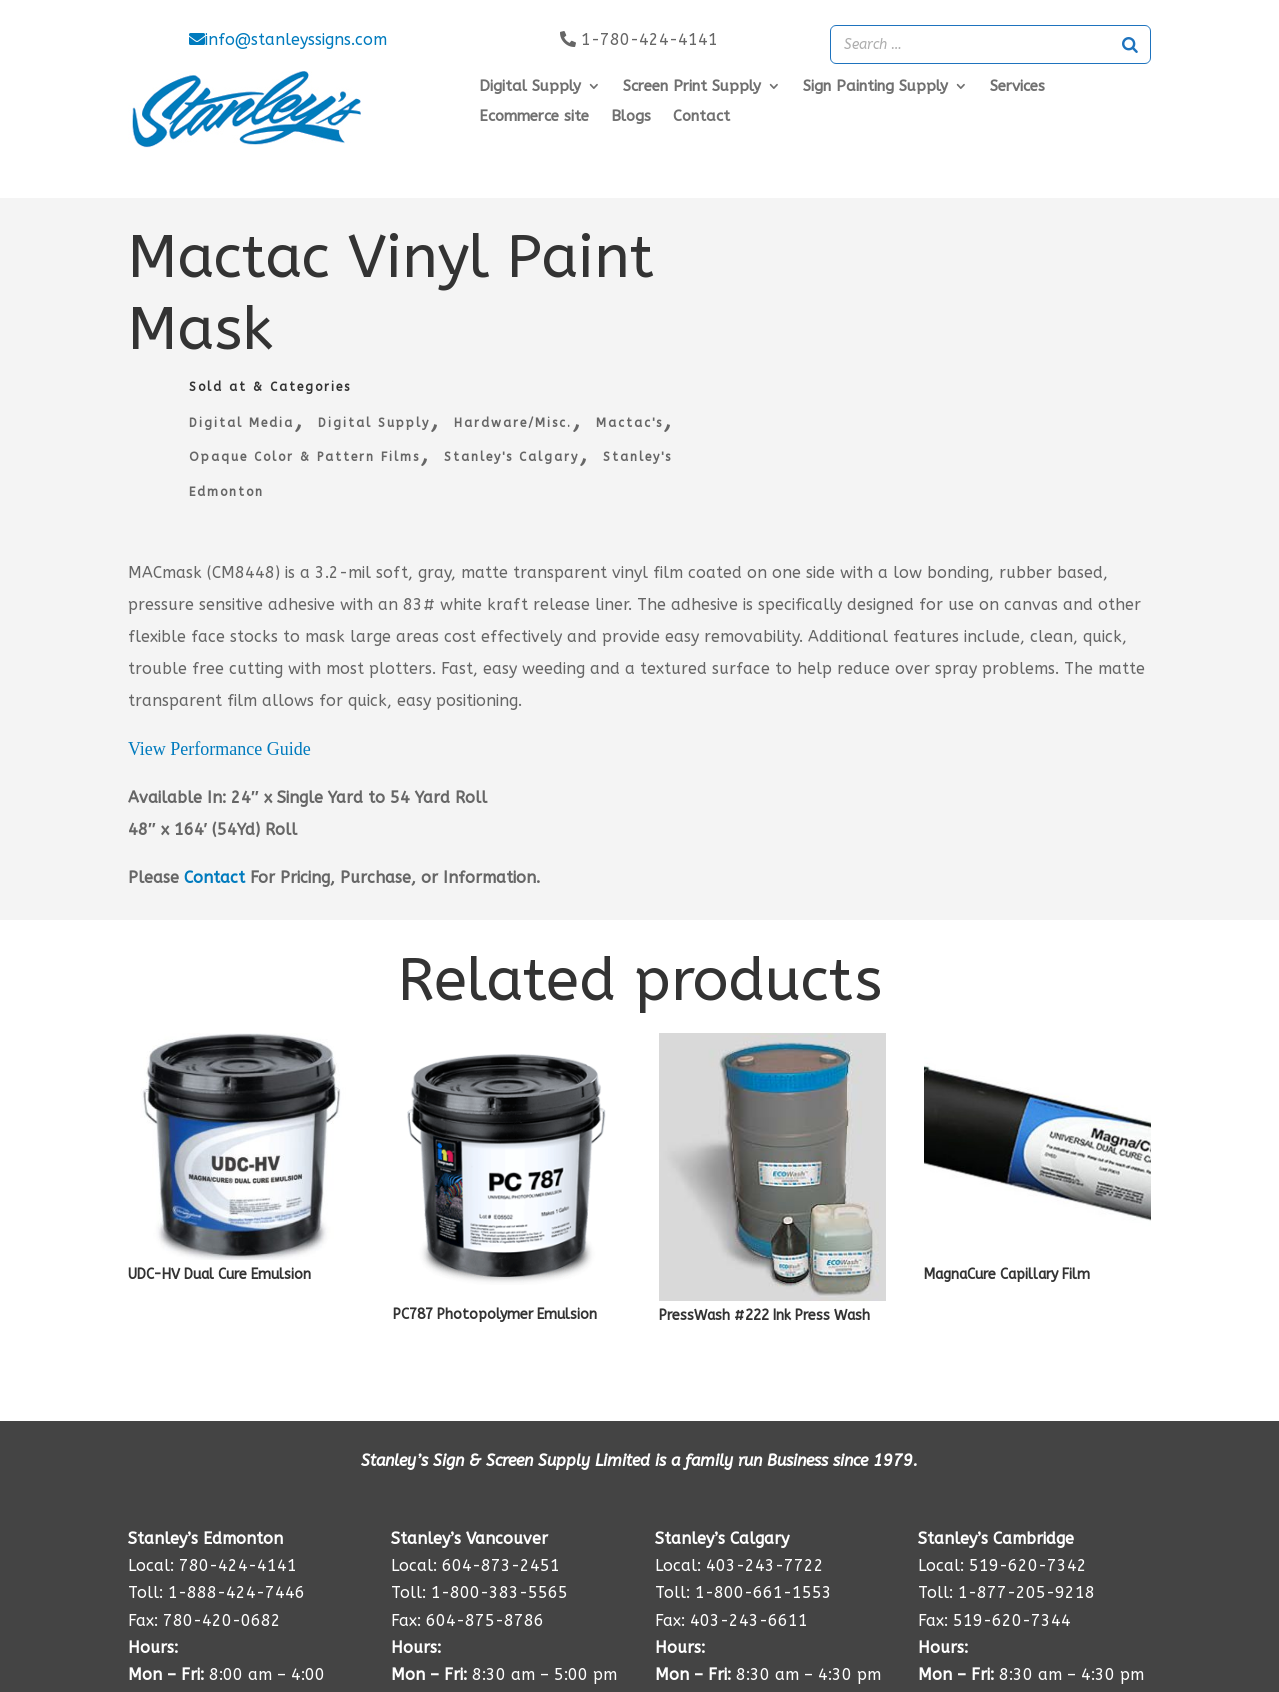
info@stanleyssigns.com (288, 39)
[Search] (1130, 44)
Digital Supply (374, 423)
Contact (701, 117)
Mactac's (629, 423)
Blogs (631, 117)
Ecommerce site (534, 117)
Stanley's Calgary (511, 457)
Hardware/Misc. (513, 423)
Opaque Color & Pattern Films (304, 457)
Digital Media (241, 423)
